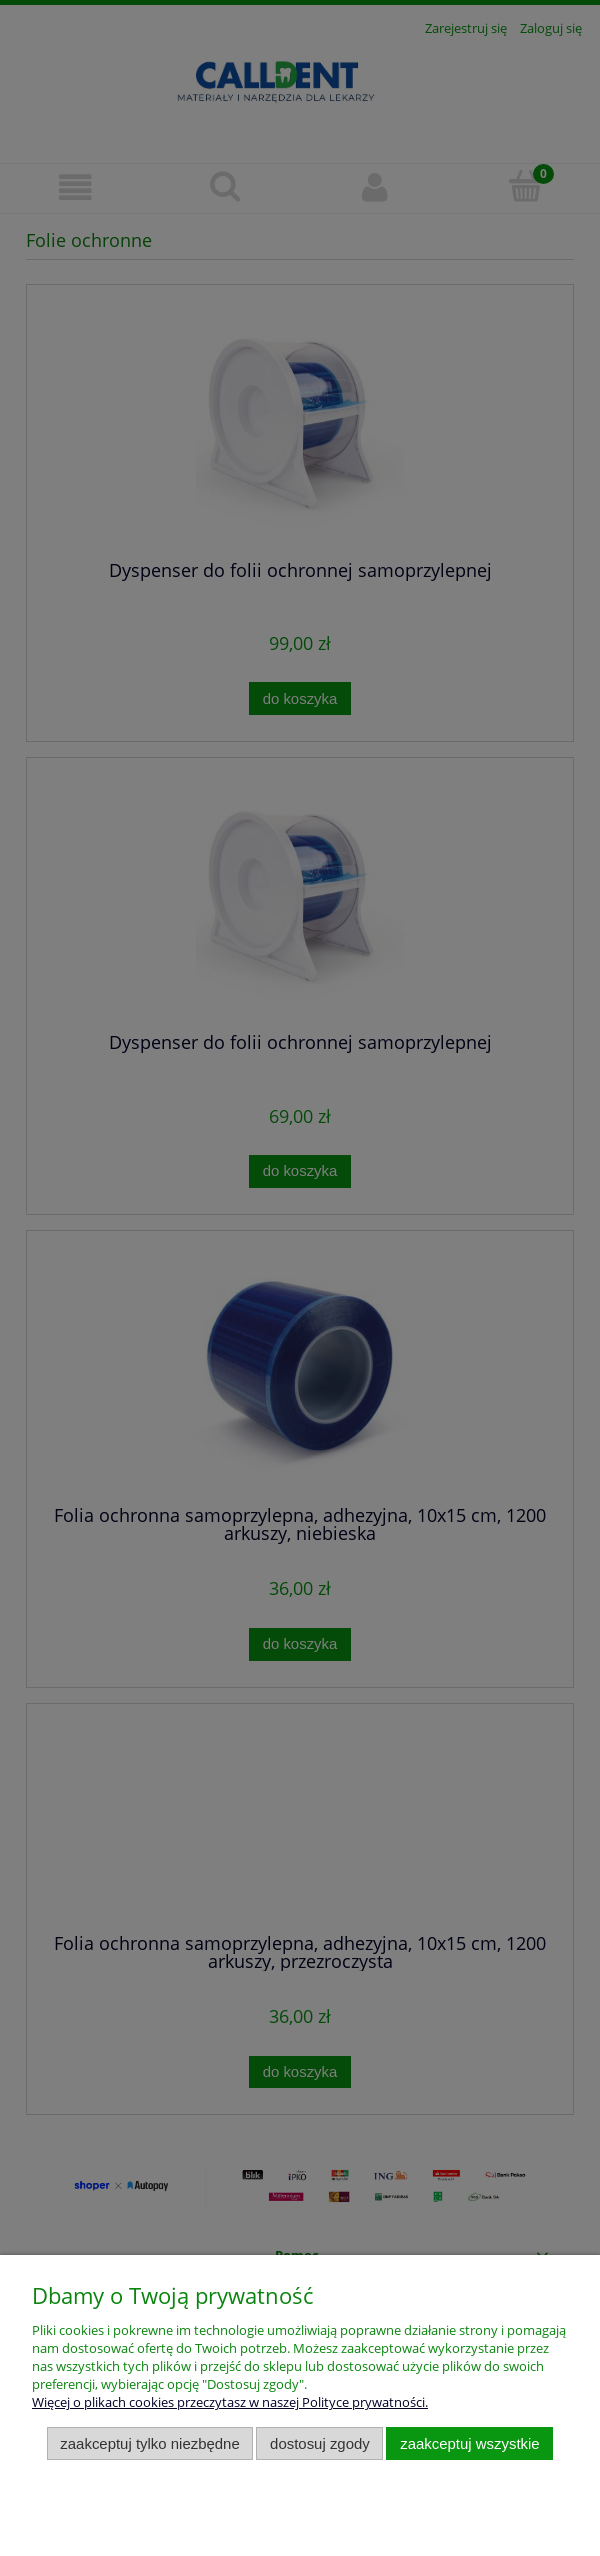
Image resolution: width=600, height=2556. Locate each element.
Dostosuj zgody (320, 2443)
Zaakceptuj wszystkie (469, 2443)
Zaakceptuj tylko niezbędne (149, 2443)
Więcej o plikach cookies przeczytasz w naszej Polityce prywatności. (230, 2402)
